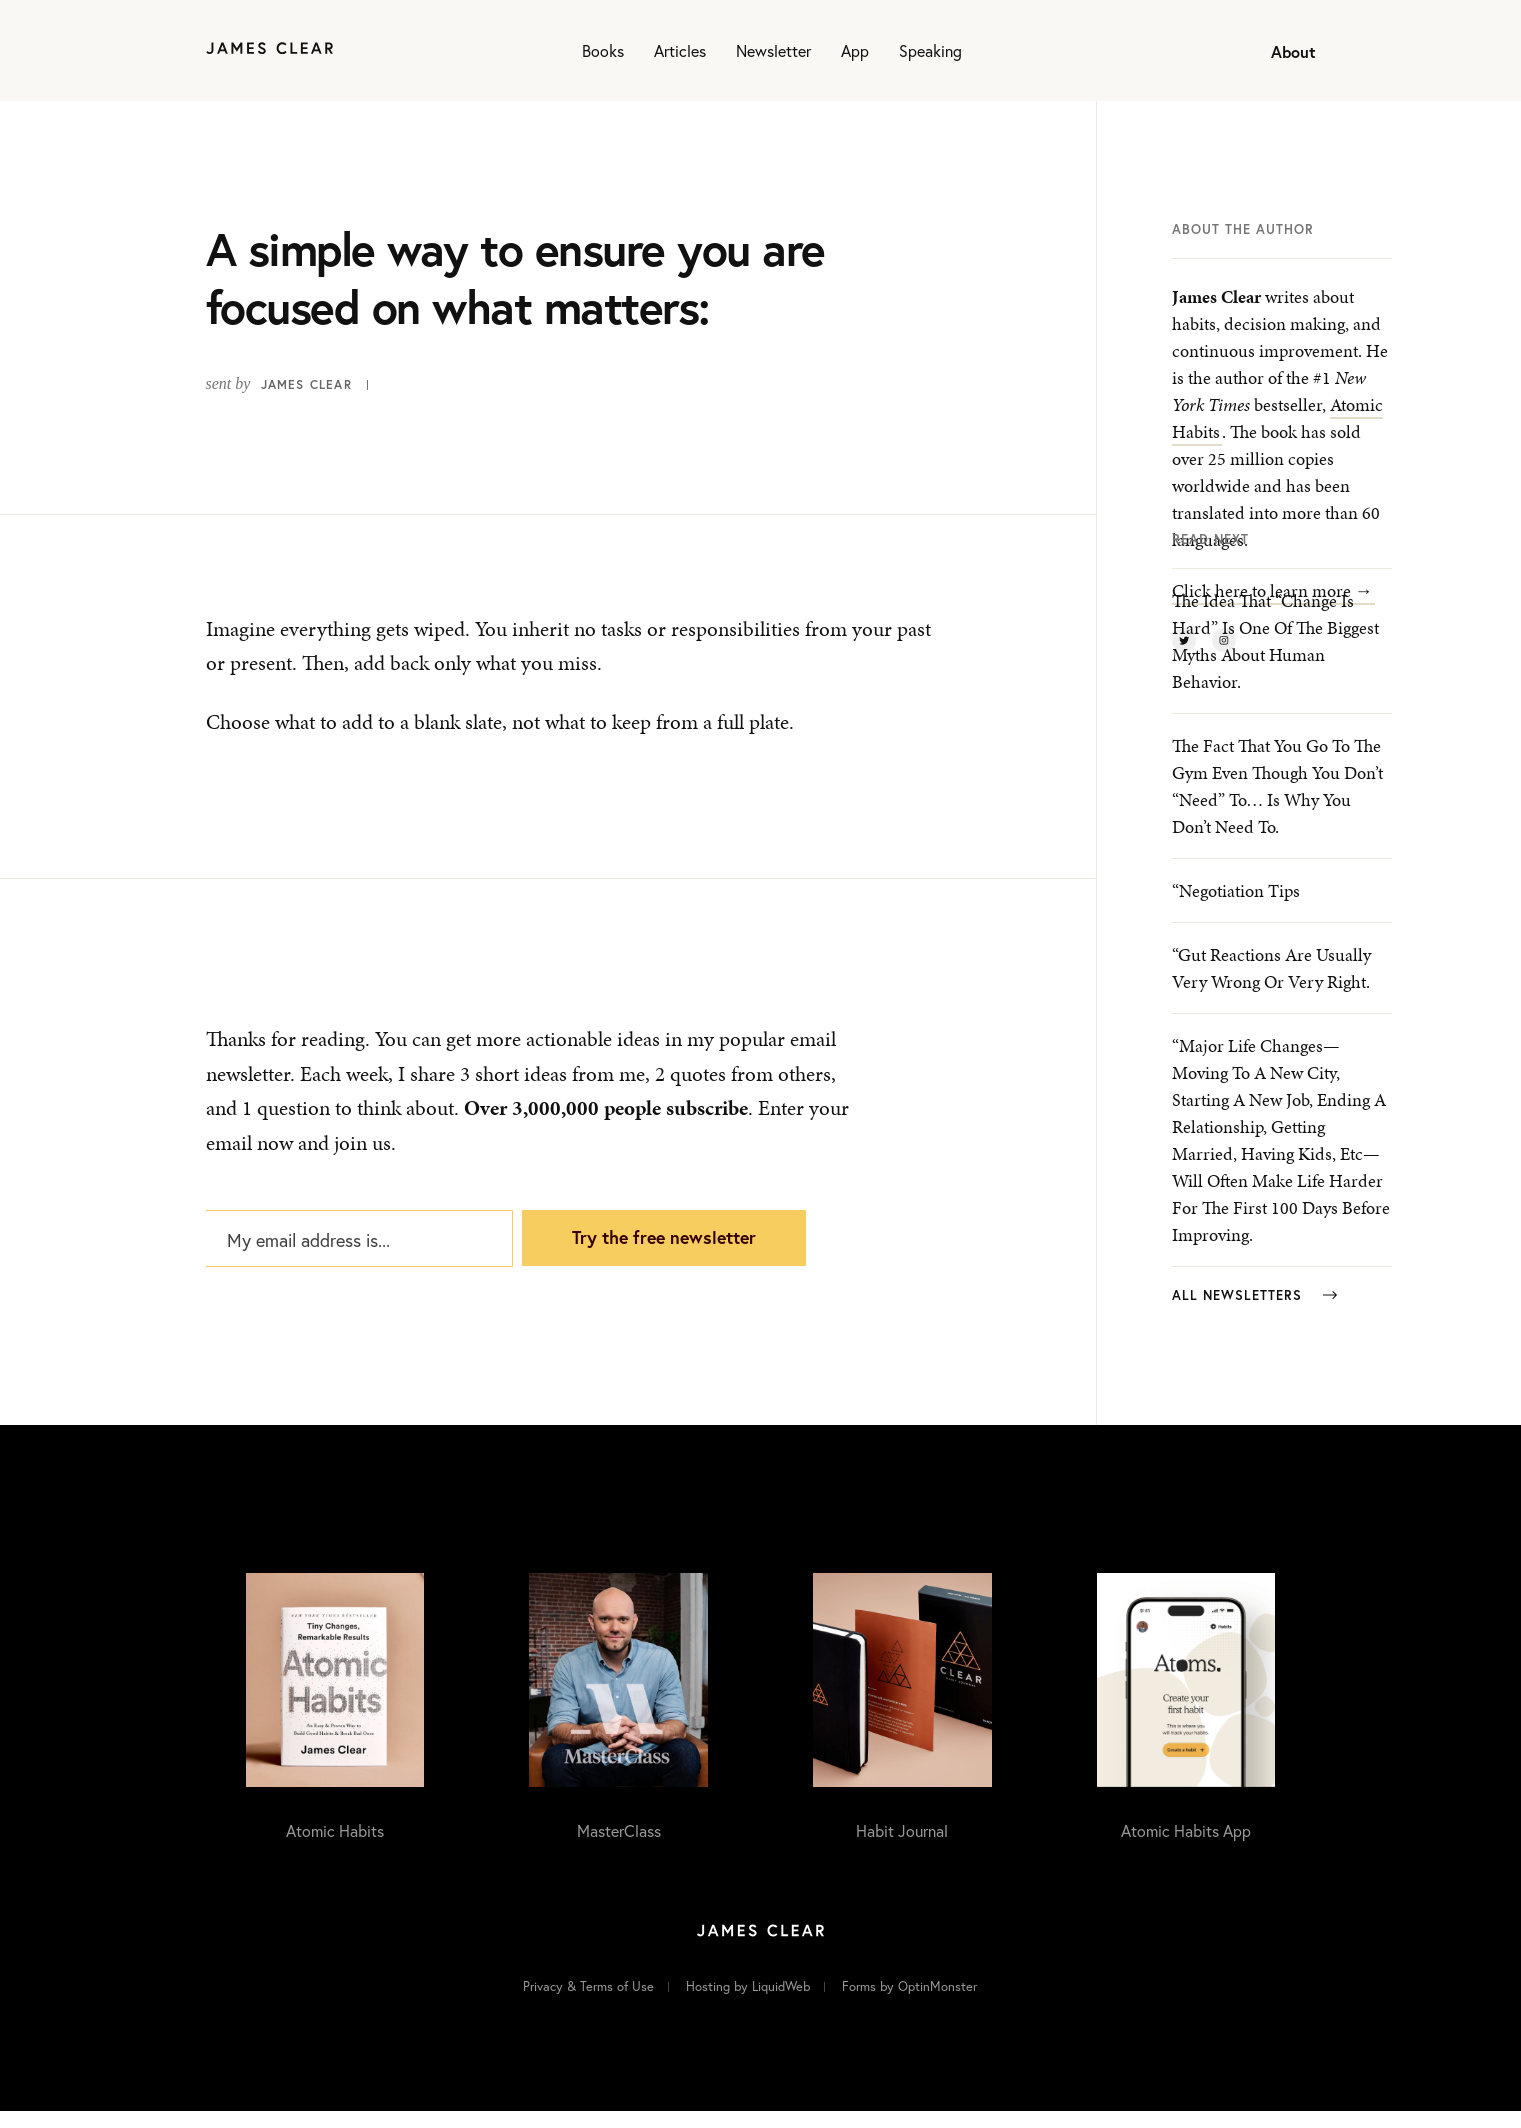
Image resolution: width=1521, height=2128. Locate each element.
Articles (680, 50)
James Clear (306, 384)
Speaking (930, 50)
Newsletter (773, 50)
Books (603, 50)
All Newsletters (1254, 1314)
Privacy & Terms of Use (588, 2004)
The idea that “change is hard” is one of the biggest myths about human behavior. (1275, 660)
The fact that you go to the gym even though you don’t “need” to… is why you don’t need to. (1277, 805)
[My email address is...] (358, 1252)
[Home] (269, 50)
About (1293, 51)
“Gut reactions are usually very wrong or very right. (1271, 987)
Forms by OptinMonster (909, 2004)
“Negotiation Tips (1236, 909)
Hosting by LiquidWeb (748, 2004)
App (855, 50)
